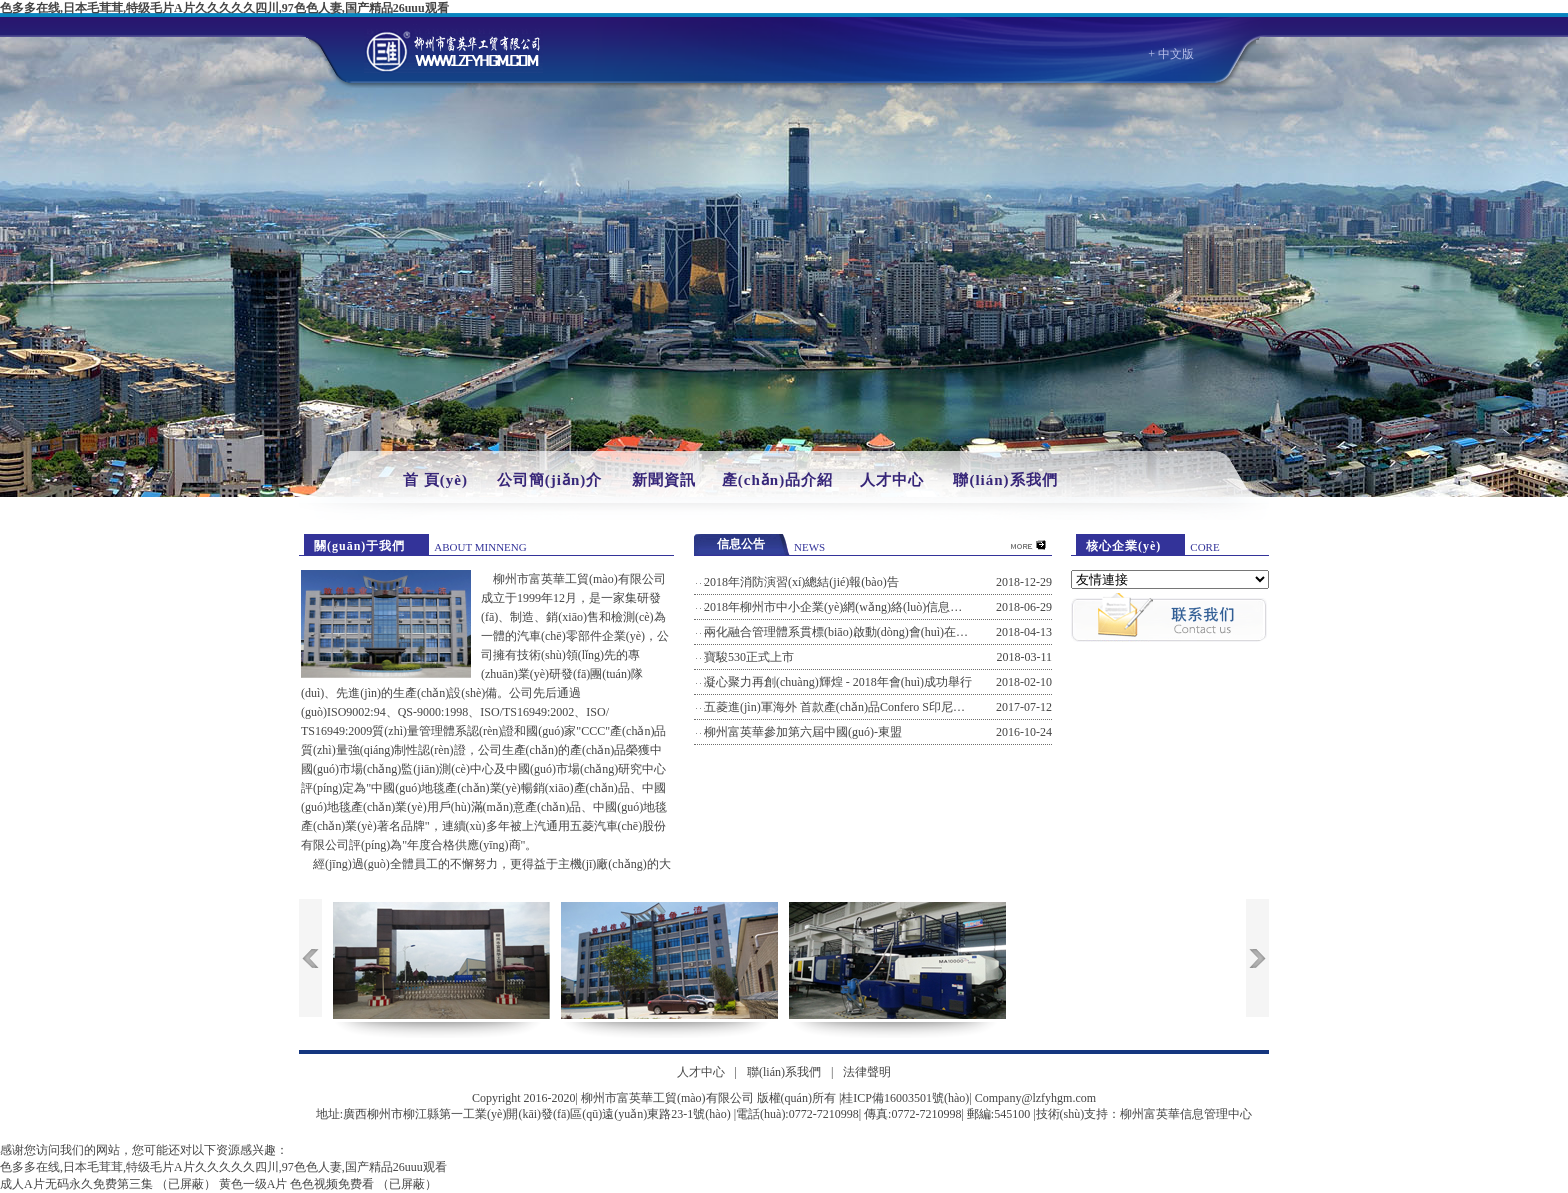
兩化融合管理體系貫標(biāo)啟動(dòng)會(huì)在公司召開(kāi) (865, 632)
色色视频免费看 (332, 1184)
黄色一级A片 (253, 1184)
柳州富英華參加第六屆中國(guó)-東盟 (803, 732)
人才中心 (892, 480)
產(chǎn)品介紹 (777, 480)
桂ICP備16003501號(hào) (905, 1098)
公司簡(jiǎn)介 (550, 480)
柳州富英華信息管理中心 (1186, 1114)
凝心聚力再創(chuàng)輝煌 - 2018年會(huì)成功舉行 (838, 682)
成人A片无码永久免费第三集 (76, 1184)
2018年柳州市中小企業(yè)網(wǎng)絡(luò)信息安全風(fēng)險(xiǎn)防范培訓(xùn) (918, 607)
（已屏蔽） (186, 1184)
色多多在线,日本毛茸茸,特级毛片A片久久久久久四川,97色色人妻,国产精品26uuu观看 (224, 8)
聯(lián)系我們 (1005, 480)
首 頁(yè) (435, 480)
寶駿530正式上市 (749, 657)
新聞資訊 (664, 480)
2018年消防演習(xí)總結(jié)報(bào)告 (801, 582)
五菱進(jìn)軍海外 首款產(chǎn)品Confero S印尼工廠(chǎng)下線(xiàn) (886, 707)
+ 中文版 (1171, 54)
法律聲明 (867, 1072)
